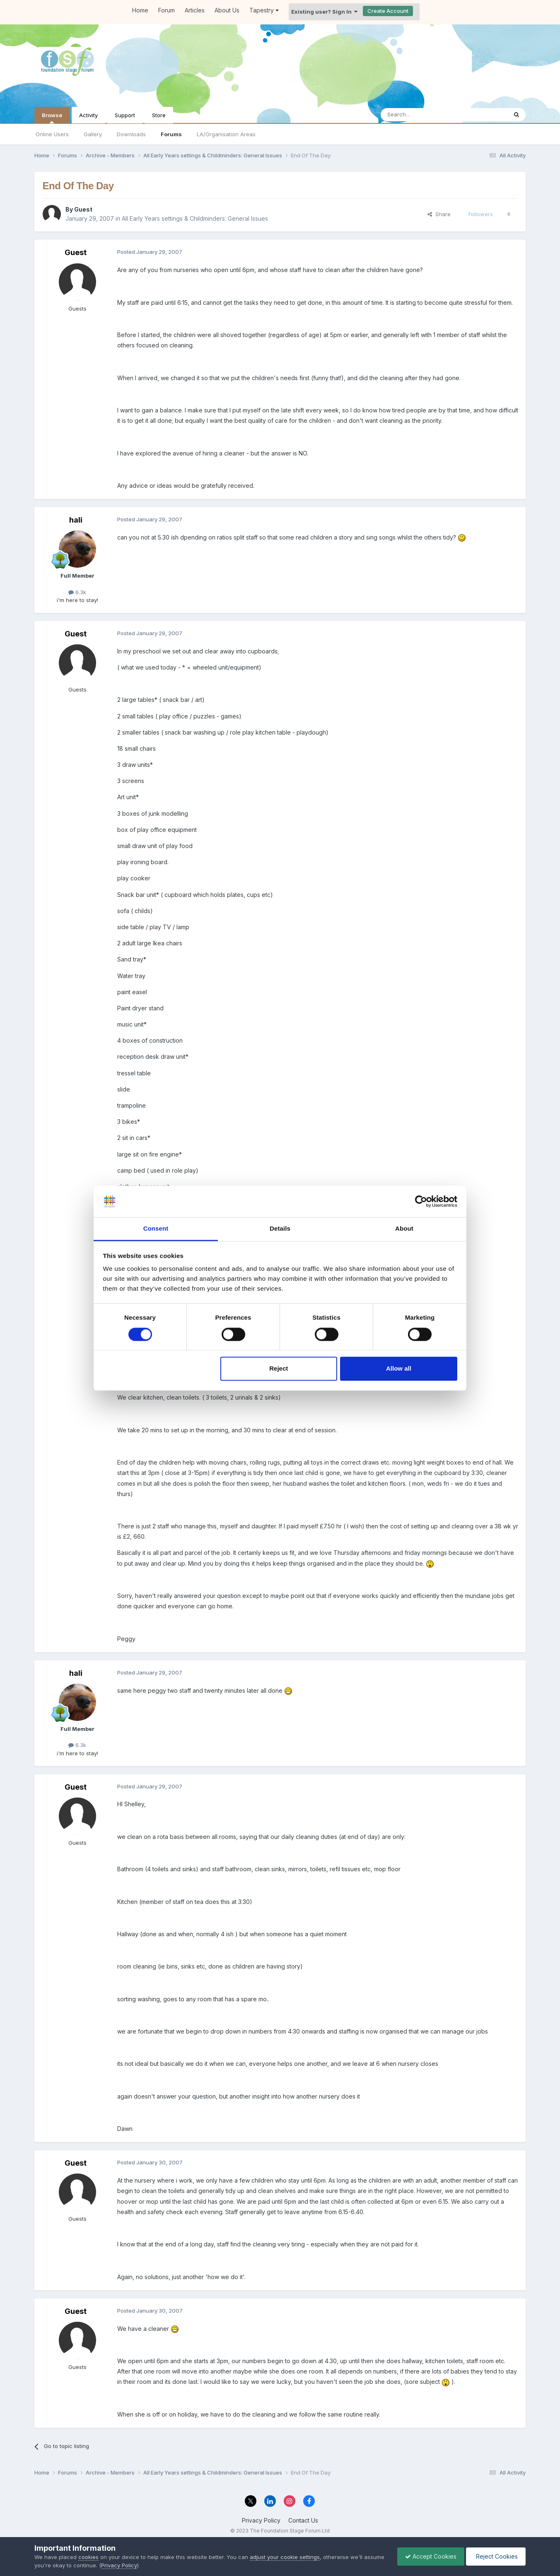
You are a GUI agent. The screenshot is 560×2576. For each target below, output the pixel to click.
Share (439, 214)
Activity (88, 115)
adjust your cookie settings (285, 2557)
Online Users (52, 134)
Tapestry (264, 10)
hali (75, 520)
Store (159, 115)
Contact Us (303, 2520)
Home (140, 10)
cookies (88, 2557)
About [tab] (404, 1228)
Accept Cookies (428, 2556)
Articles (195, 10)
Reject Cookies (495, 2556)
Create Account (387, 10)
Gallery (93, 134)
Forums (171, 134)
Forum (166, 10)
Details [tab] (280, 1228)
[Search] (423, 114)
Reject (278, 1368)
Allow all (398, 1368)
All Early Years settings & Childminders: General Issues (195, 218)
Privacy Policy (261, 2520)
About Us (227, 10)
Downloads (131, 134)
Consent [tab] (156, 1228)
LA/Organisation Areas (226, 134)
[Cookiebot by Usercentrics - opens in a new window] (421, 1201)
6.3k (77, 592)
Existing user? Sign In (324, 11)
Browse (52, 117)
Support (125, 115)
